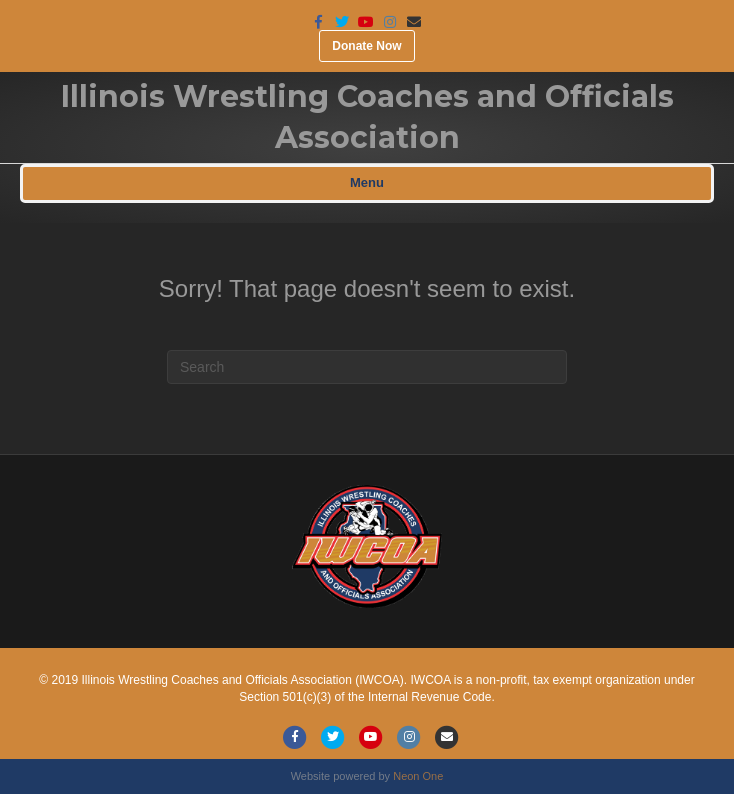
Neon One (418, 776)
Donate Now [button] (366, 46)
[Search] (367, 367)
